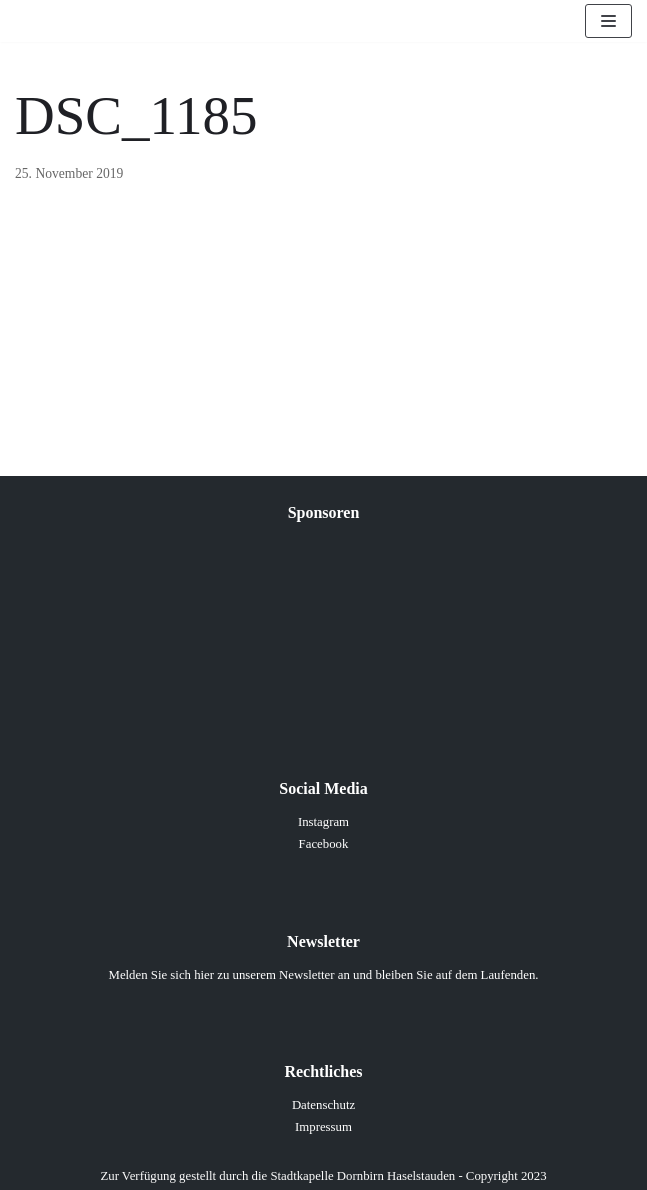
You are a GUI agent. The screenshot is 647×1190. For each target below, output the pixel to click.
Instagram (323, 822)
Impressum (323, 1127)
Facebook (324, 844)
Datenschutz (323, 1105)
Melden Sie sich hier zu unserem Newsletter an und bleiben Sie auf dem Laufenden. (324, 975)
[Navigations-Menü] (608, 21)
